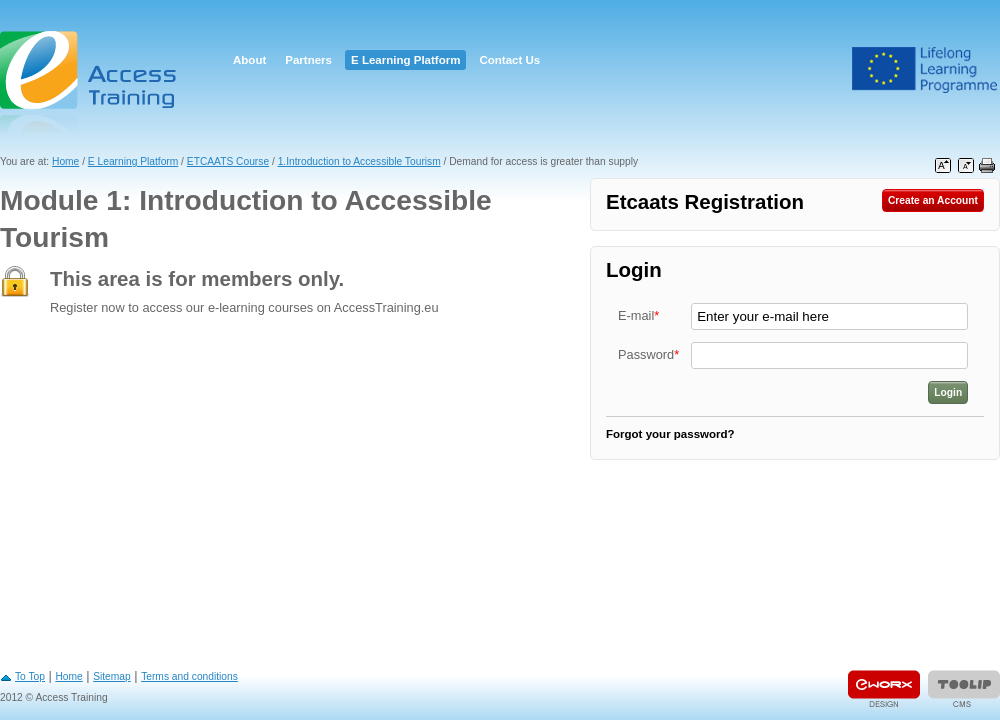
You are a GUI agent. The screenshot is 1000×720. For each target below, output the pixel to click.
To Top (30, 676)
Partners (308, 60)
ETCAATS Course (228, 161)
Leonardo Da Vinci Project (925, 70)
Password (648, 354)
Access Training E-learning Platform (90, 82)
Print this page (987, 166)
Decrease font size (966, 166)
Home (65, 161)
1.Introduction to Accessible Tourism (359, 161)
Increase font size (943, 166)
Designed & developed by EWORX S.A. (884, 688)
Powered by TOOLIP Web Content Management (964, 688)
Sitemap (112, 676)
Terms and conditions (189, 676)
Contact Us (509, 60)
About (249, 60)
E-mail (638, 315)
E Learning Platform (405, 60)
